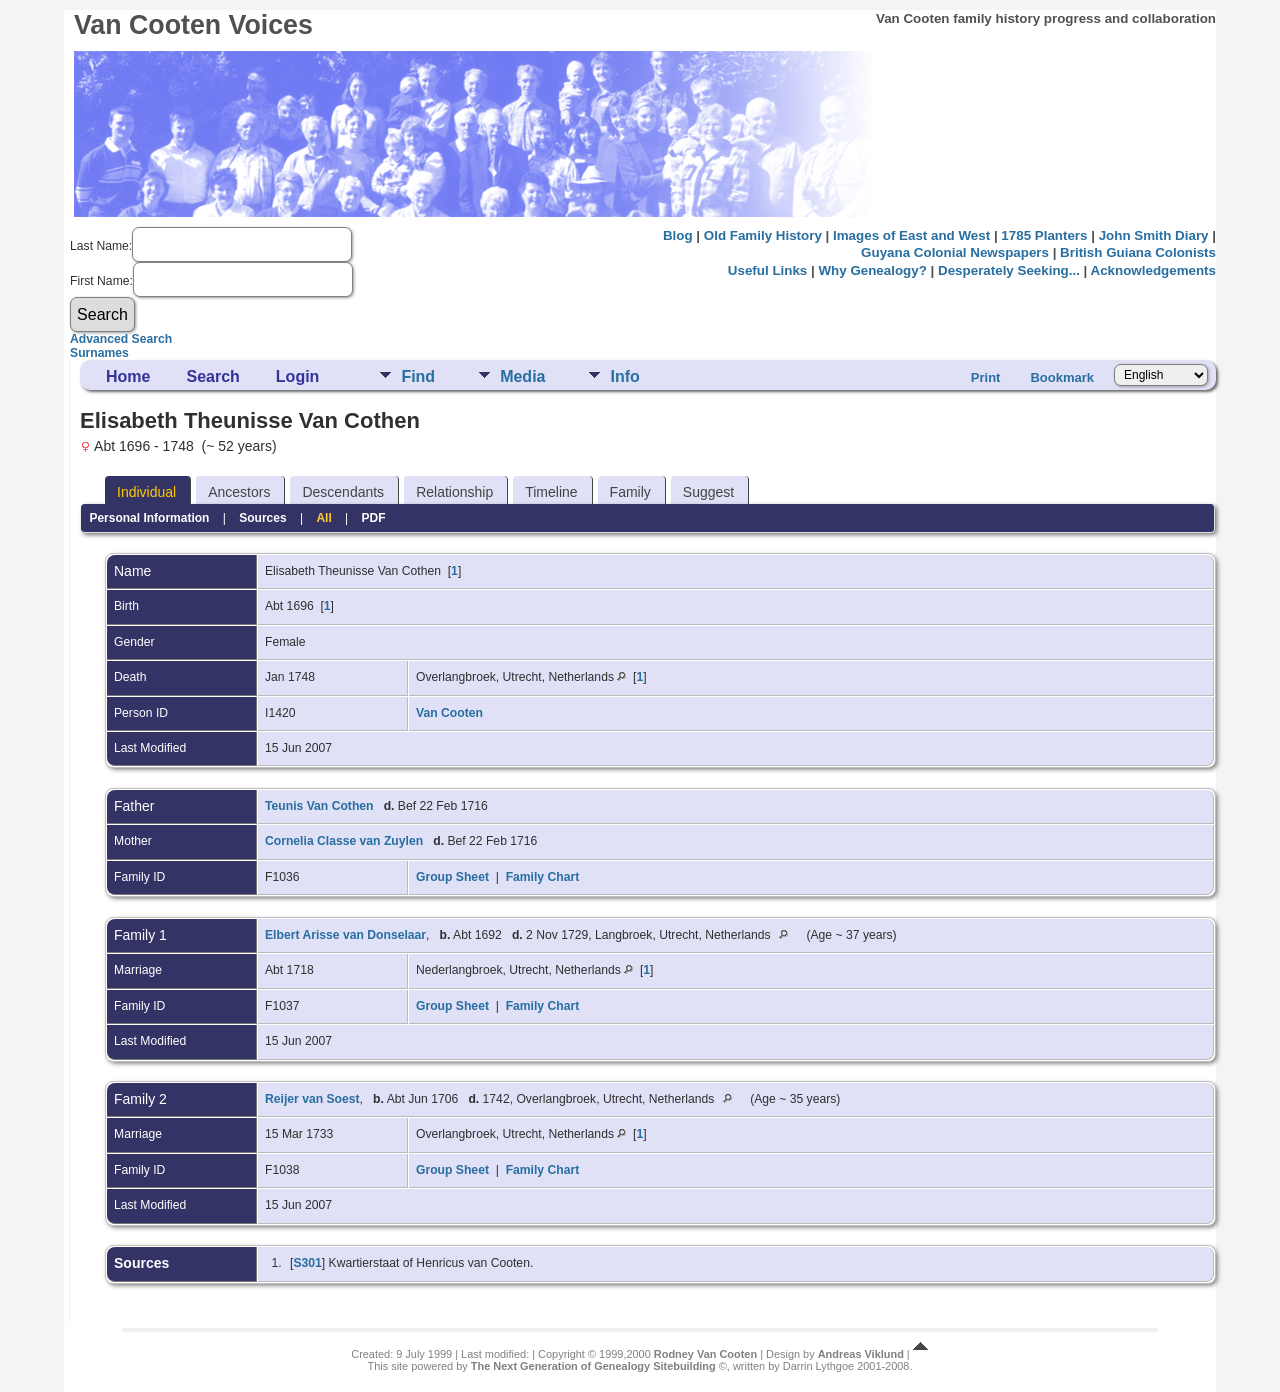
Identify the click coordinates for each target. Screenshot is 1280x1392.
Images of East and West (911, 235)
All (323, 518)
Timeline (551, 492)
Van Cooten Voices (193, 25)
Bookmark (1062, 377)
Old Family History (763, 235)
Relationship (454, 492)
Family (630, 492)
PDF (374, 518)
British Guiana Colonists (1138, 252)
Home (128, 376)
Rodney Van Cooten (705, 1354)
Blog (678, 235)
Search (212, 376)
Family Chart (543, 877)
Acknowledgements (1153, 270)
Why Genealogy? (872, 270)
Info (624, 376)
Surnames (99, 353)
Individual (146, 492)
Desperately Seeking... (1009, 270)
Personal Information (149, 518)
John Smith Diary (1154, 235)
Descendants (343, 492)
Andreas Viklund (861, 1354)
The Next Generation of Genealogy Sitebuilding (593, 1366)
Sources (262, 518)
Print (986, 377)
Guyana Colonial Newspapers (955, 252)
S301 (307, 1263)
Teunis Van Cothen (319, 806)
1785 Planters (1044, 235)
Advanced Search (121, 339)
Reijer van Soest (312, 1099)
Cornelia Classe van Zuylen (344, 841)
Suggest (708, 492)
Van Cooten (449, 713)
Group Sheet (452, 877)
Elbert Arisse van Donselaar (345, 935)
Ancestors (239, 492)
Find (418, 376)
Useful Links (767, 270)
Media (522, 376)
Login (298, 376)
